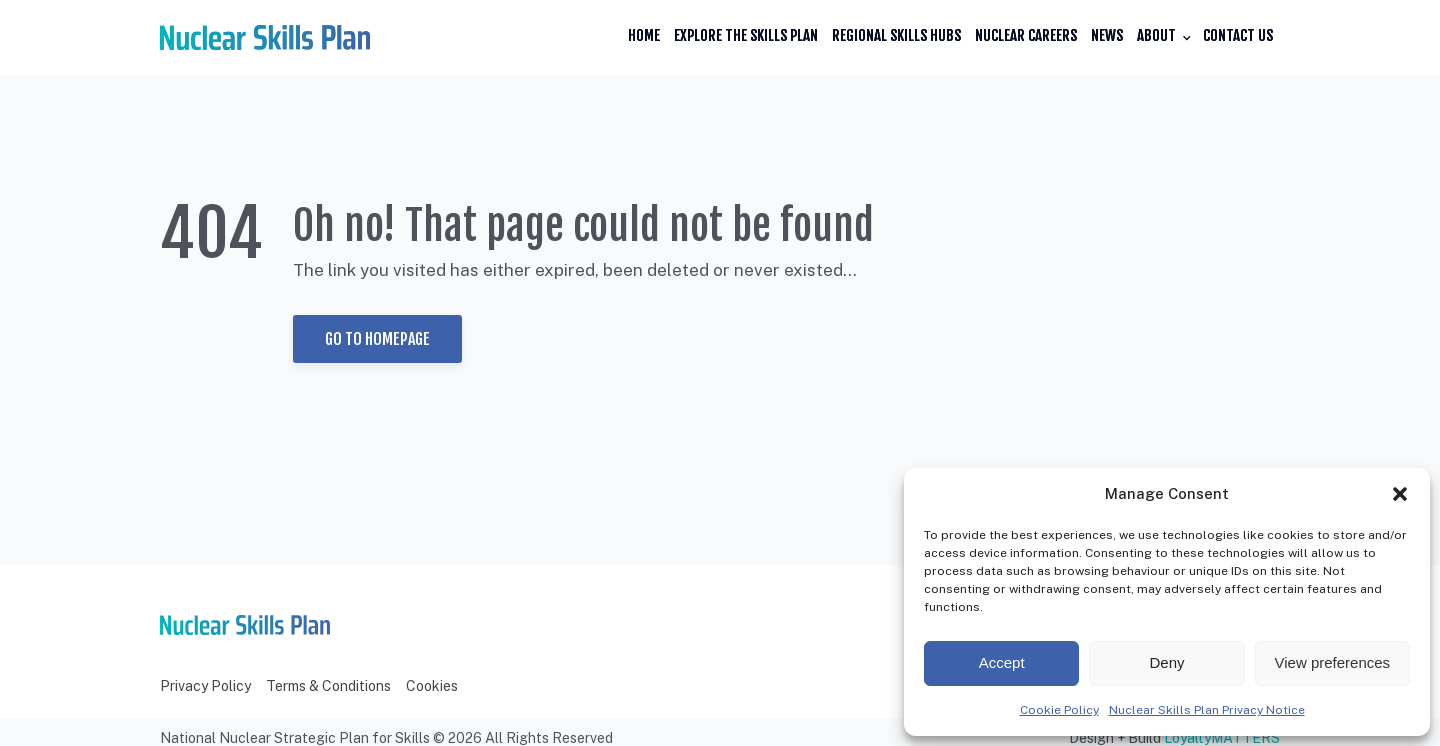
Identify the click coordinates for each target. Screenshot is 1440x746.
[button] (1400, 494)
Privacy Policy (205, 686)
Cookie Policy (1059, 710)
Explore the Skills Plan (746, 35)
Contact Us (1238, 35)
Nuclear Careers (1026, 35)
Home (644, 35)
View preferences (1333, 662)
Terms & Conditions (328, 686)
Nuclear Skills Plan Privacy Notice (1207, 710)
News (1107, 35)
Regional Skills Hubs (896, 35)
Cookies (432, 686)
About (1156, 35)
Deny (1166, 662)
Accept (1002, 662)
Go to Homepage (377, 339)
